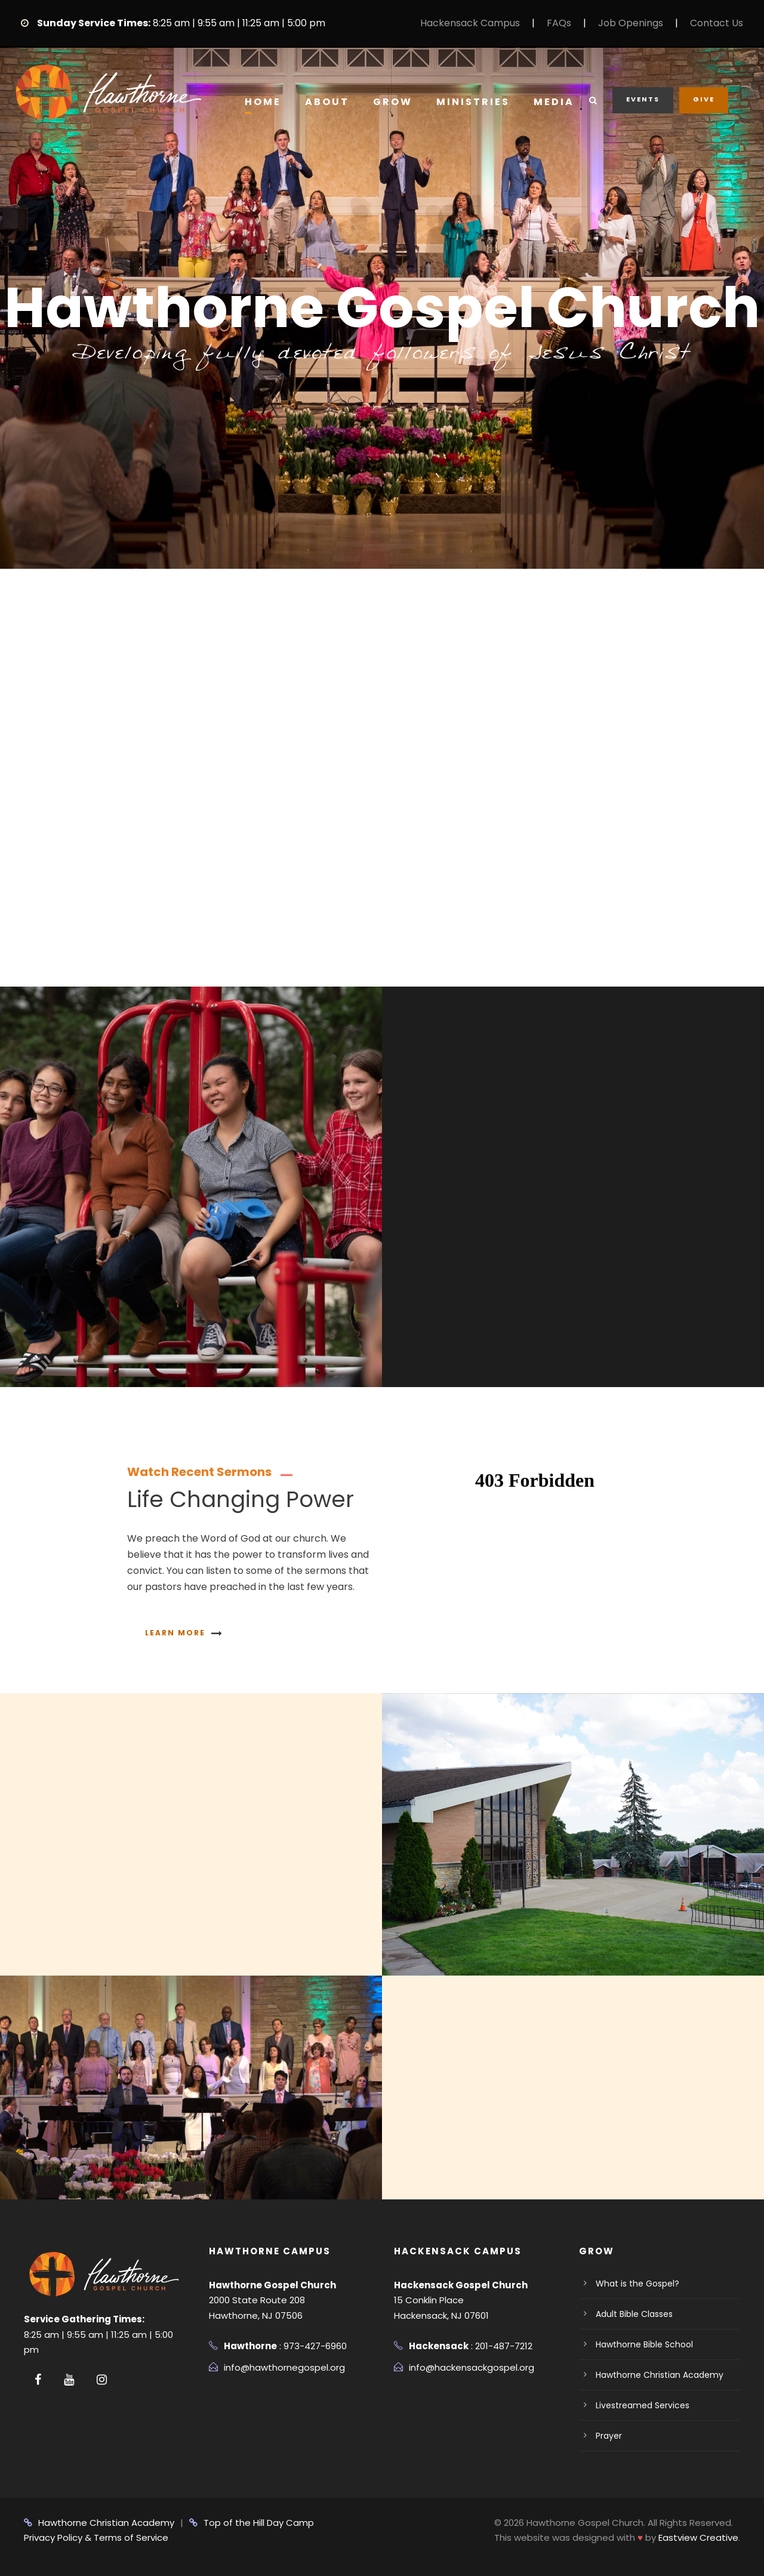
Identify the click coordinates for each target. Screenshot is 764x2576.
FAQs (559, 23)
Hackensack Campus (470, 23)
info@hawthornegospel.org (284, 2367)
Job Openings (630, 23)
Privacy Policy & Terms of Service (96, 2537)
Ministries (473, 102)
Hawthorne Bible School (644, 2344)
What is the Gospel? (637, 2284)
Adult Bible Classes (634, 2314)
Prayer (609, 2436)
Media (554, 102)
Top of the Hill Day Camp (251, 2522)
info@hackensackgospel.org (471, 2367)
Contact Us (716, 23)
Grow (392, 102)
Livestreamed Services (642, 2405)
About (327, 102)
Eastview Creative (698, 2537)
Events (643, 99)
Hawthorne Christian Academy (659, 2375)
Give (703, 99)
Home (263, 102)
